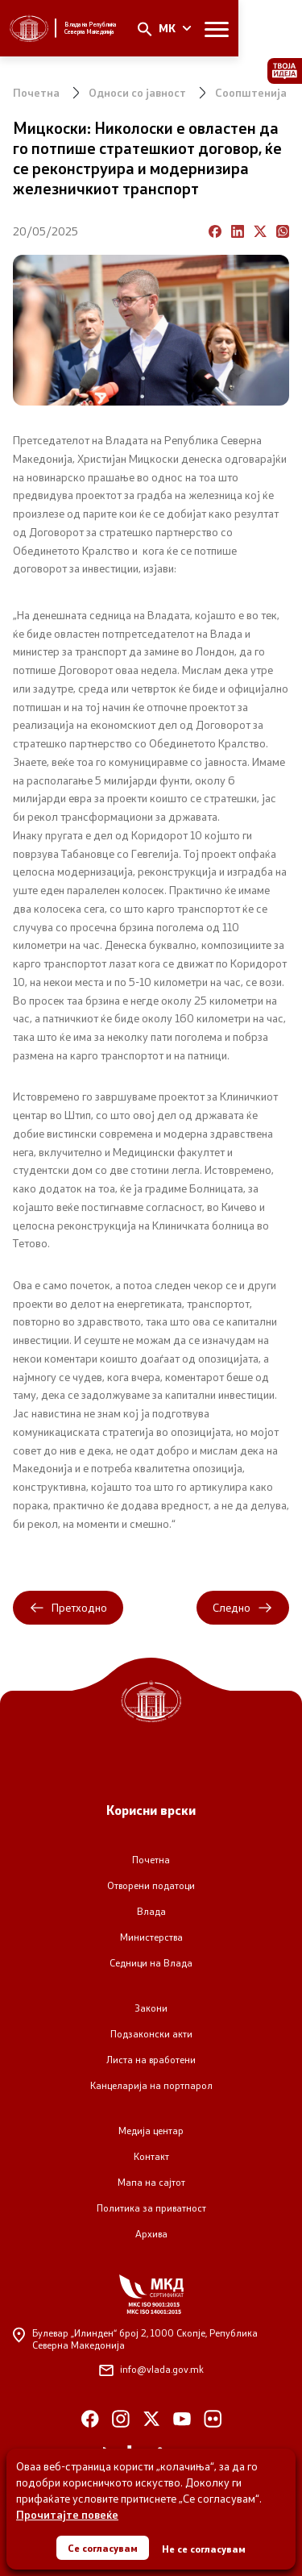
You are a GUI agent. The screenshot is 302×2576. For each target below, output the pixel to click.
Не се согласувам (204, 2548)
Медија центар (151, 2130)
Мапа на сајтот (151, 2182)
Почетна (36, 92)
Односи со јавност (137, 92)
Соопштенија (251, 92)
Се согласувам (103, 2547)
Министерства (151, 1937)
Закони (151, 2008)
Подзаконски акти (151, 2034)
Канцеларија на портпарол (151, 2085)
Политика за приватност (151, 2208)
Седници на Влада (151, 1963)
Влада (151, 1911)
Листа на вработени (151, 2060)
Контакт (151, 2156)
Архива (151, 2234)
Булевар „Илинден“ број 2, (135, 2339)
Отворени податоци (151, 1885)
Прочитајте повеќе (67, 2514)
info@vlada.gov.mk (151, 2369)
